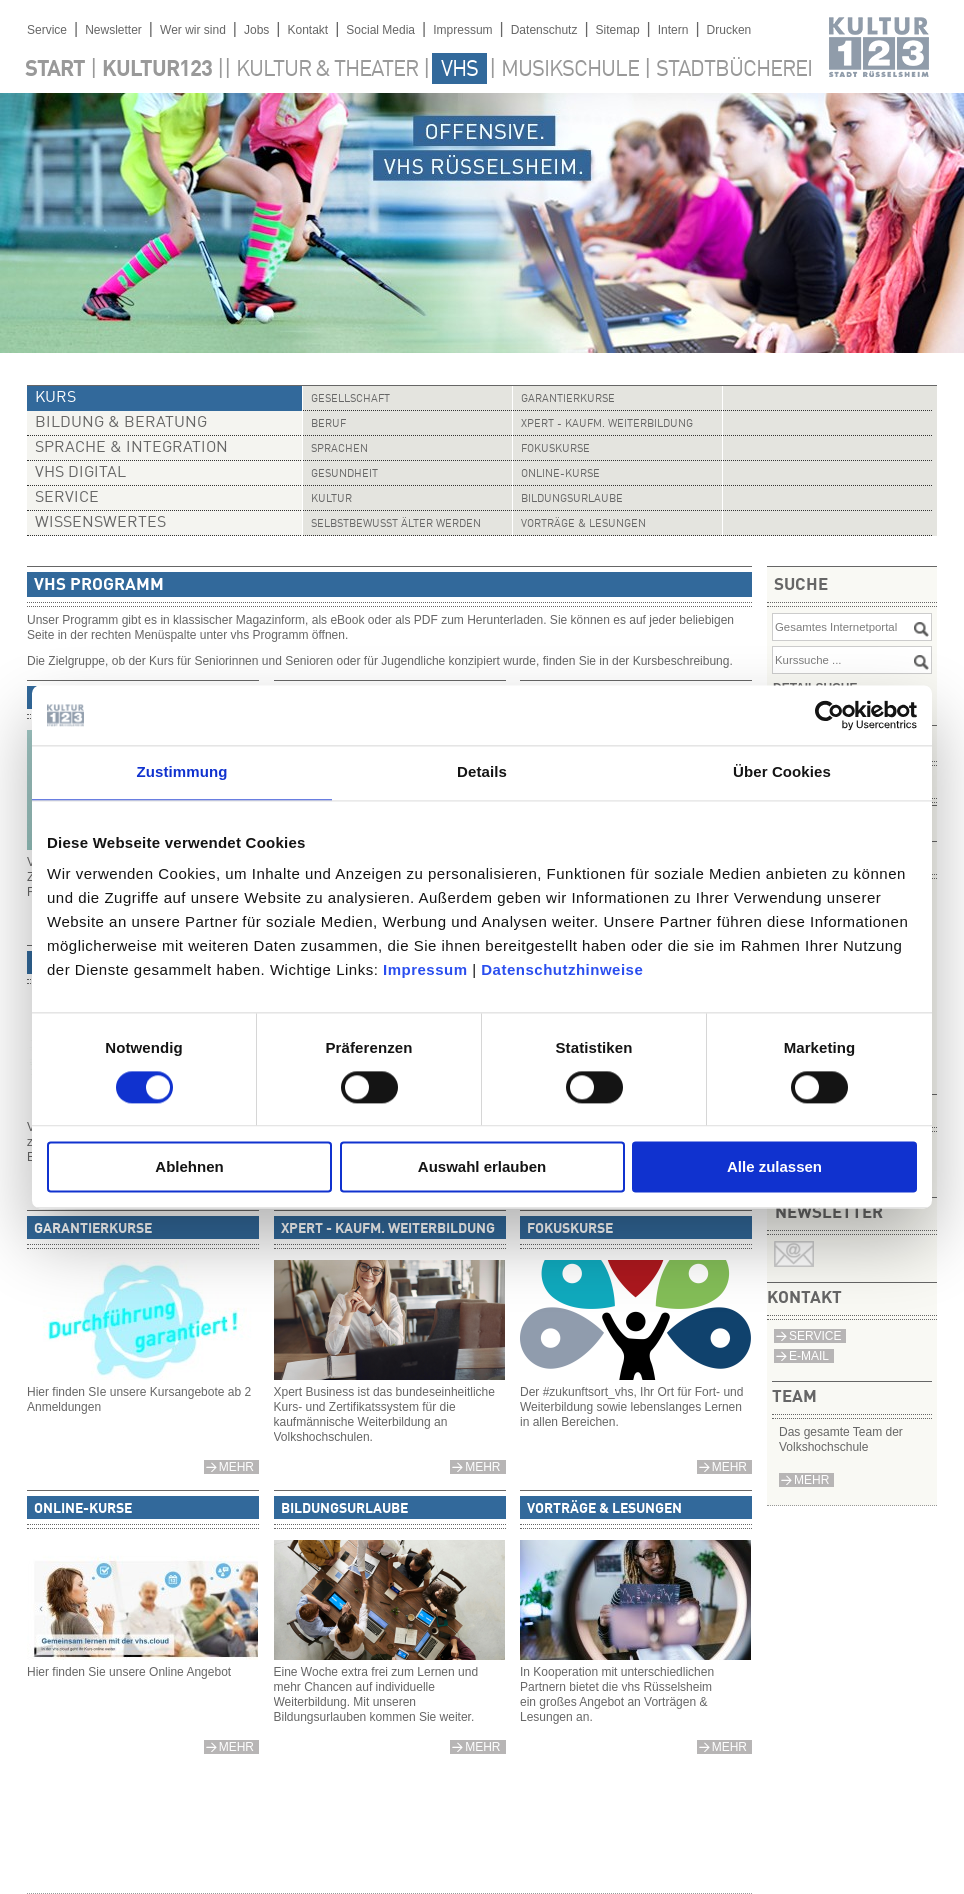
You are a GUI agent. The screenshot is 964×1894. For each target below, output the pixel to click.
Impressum (425, 969)
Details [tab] (482, 771)
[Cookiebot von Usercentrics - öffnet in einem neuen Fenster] (829, 715)
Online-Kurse (560, 474)
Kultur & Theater (327, 70)
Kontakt (307, 30)
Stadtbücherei (734, 70)
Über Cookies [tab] (782, 771)
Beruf (328, 424)
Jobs (256, 30)
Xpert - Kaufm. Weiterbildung (607, 424)
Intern (673, 30)
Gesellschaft (350, 399)
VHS (459, 70)
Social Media (380, 30)
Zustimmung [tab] (182, 771)
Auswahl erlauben (482, 1167)
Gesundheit (344, 474)
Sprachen (339, 449)
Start (55, 70)
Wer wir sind (193, 30)
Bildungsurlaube (572, 499)
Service (47, 30)
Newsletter (113, 30)
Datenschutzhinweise (562, 969)
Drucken (729, 30)
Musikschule (570, 70)
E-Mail (809, 1356)
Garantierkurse (568, 399)
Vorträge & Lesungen (583, 524)
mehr (811, 1480)
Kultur (331, 499)
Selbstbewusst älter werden (396, 524)
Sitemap (618, 30)
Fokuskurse (555, 449)
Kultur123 (157, 70)
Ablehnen (189, 1167)
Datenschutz (544, 30)
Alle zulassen (774, 1167)
